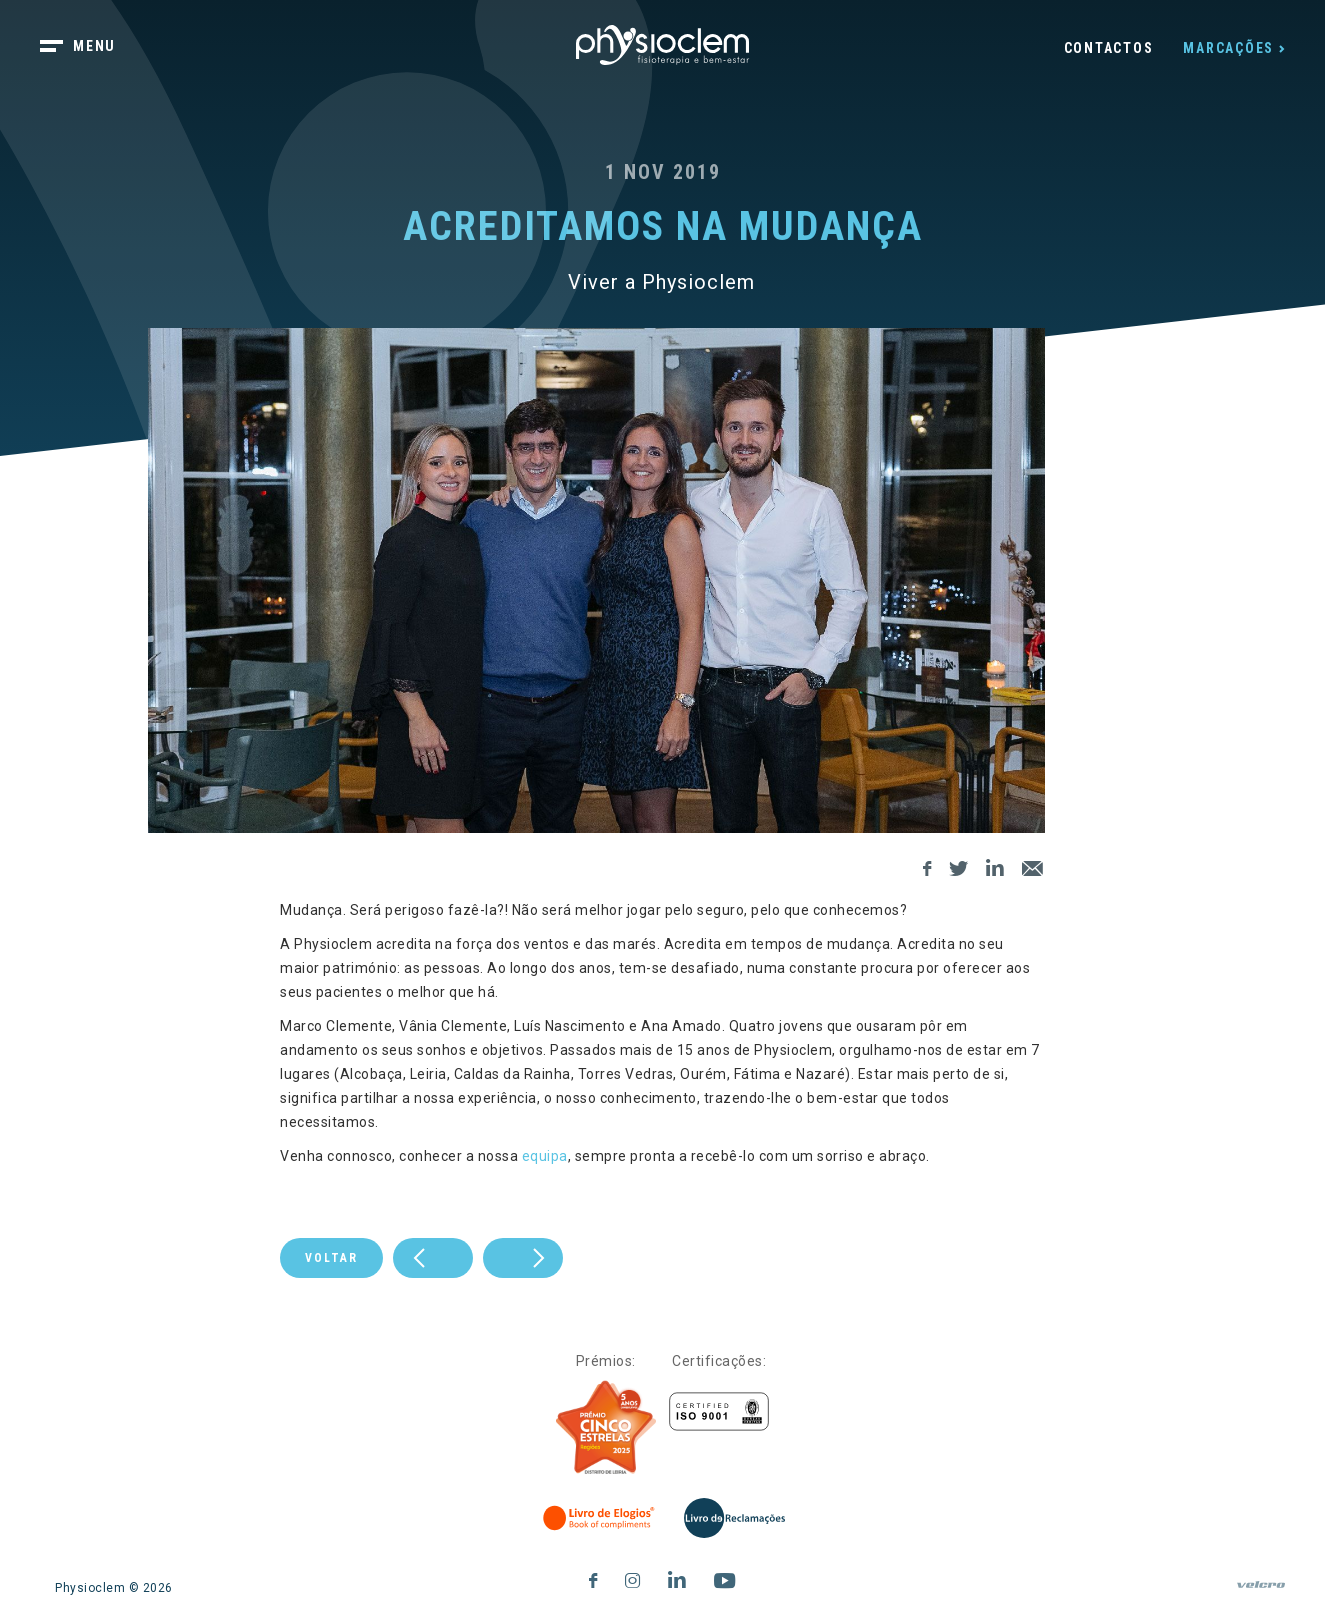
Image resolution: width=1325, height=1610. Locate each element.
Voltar (331, 1258)
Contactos (1109, 48)
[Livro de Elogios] (600, 1518)
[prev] (523, 1258)
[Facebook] (927, 865)
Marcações (1228, 48)
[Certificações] (719, 1411)
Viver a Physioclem (661, 282)
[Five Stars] (606, 1428)
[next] (433, 1258)
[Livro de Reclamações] (734, 1518)
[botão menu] (90, 48)
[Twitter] (959, 865)
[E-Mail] (1033, 865)
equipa (545, 1156)
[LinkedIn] (995, 865)
